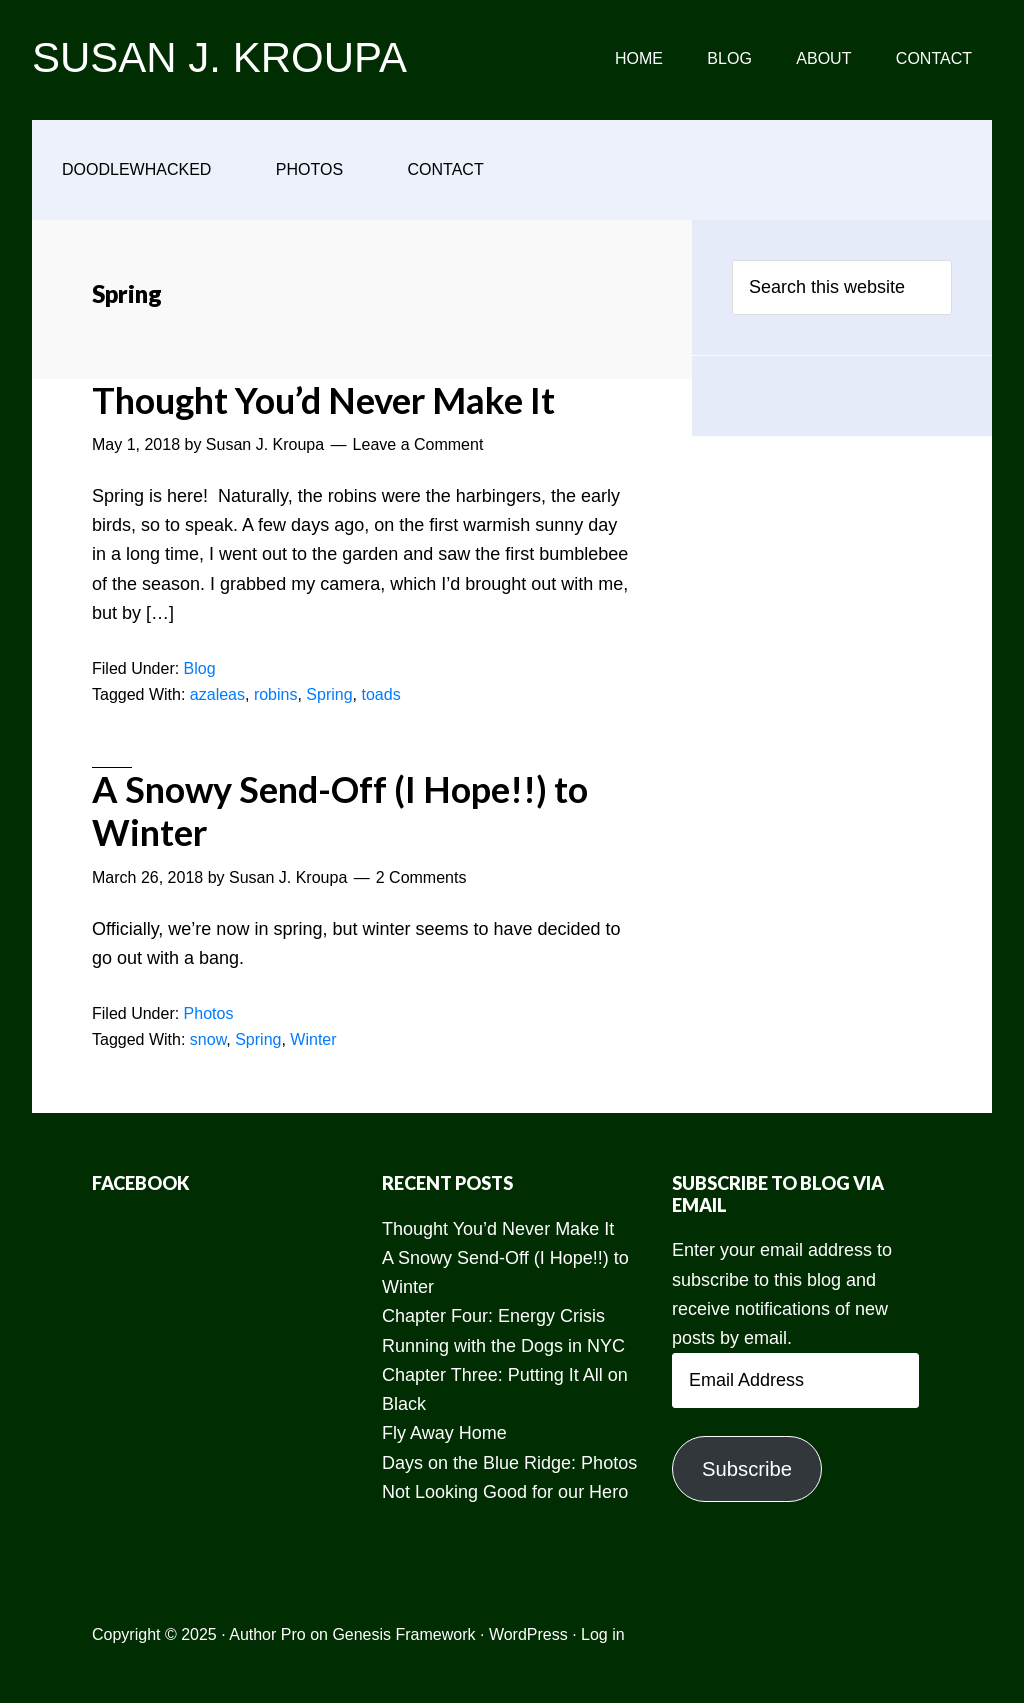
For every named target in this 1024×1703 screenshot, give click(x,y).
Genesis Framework (403, 1634)
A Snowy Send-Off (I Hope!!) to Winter (340, 810)
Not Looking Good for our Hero (505, 1492)
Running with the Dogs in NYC (503, 1346)
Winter (313, 1039)
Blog (200, 668)
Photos (209, 1013)
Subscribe (747, 1469)
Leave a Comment (418, 444)
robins (276, 694)
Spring (329, 694)
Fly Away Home (444, 1433)
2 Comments (421, 877)
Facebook (141, 1183)
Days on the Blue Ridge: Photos (509, 1463)
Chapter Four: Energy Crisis (493, 1316)
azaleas (217, 694)
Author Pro (267, 1634)
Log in (603, 1634)
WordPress (528, 1634)
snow (208, 1039)
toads (380, 694)
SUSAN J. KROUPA (219, 57)
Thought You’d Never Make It (323, 400)
